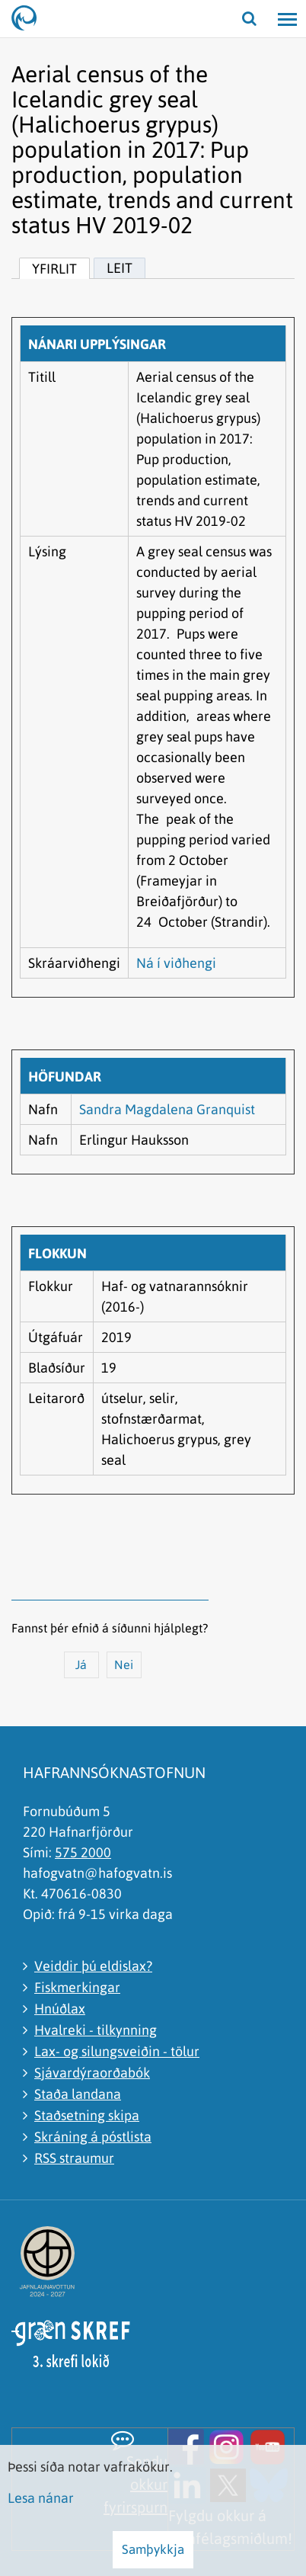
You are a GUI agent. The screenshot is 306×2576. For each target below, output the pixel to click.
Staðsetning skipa (86, 2115)
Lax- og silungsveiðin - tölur (116, 2051)
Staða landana (77, 2094)
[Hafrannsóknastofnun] (30, 19)
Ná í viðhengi (176, 963)
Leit (119, 268)
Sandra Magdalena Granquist (167, 1109)
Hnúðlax (59, 2009)
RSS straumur (74, 2158)
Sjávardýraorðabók (92, 2073)
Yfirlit (54, 269)
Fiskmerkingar (77, 1987)
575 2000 (83, 1852)
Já (81, 1664)
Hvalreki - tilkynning (95, 2030)
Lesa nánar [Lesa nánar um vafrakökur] (41, 2498)
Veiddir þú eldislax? (93, 1966)
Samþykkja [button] (153, 2549)
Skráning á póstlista (92, 2137)
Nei (123, 1664)
